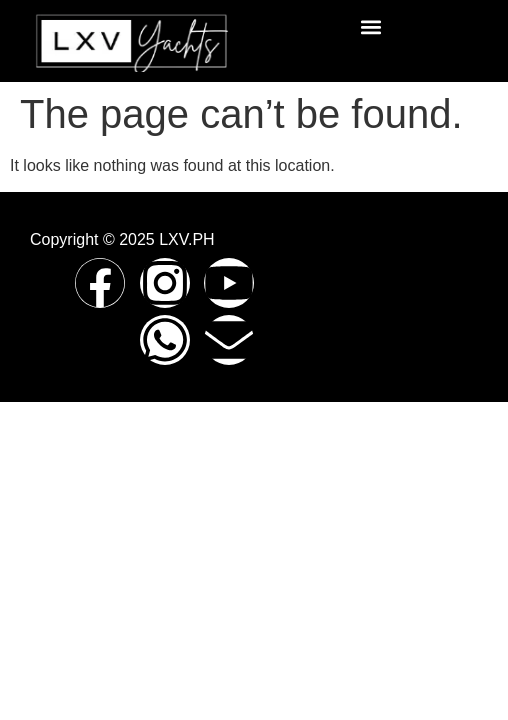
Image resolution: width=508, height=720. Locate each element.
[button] (371, 26)
